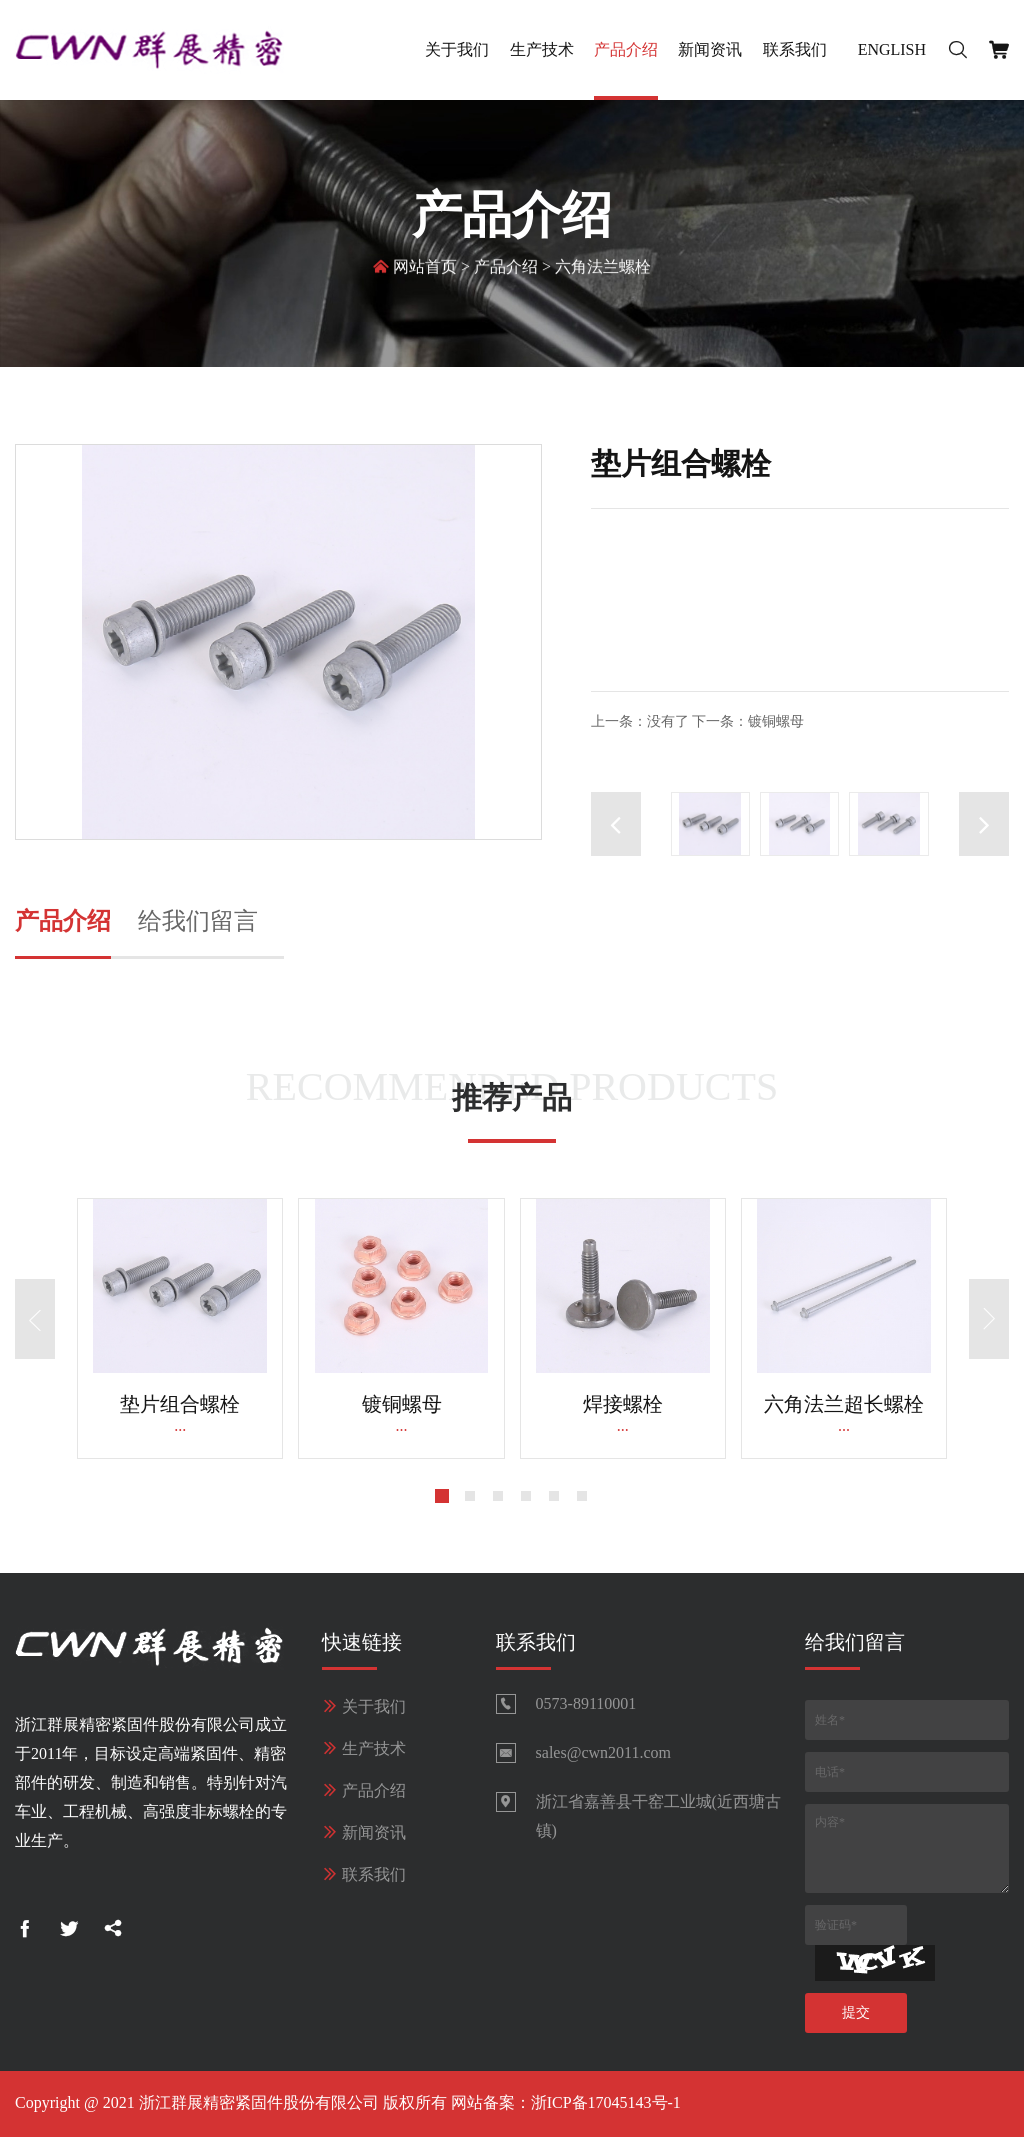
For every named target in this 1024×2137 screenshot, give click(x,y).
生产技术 (542, 49)
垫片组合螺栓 (180, 1404)
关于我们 (457, 49)
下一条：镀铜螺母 (748, 721)
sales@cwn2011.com (603, 1752)
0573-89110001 (586, 1703)
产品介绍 (626, 49)
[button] (984, 824)
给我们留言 (198, 921)
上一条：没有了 (640, 721)
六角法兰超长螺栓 (844, 1404)
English (892, 49)
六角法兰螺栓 (603, 269)
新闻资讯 (710, 49)
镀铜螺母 (402, 1404)
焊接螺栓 (623, 1404)
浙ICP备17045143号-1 (606, 2102)
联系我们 (795, 49)
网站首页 (425, 269)
